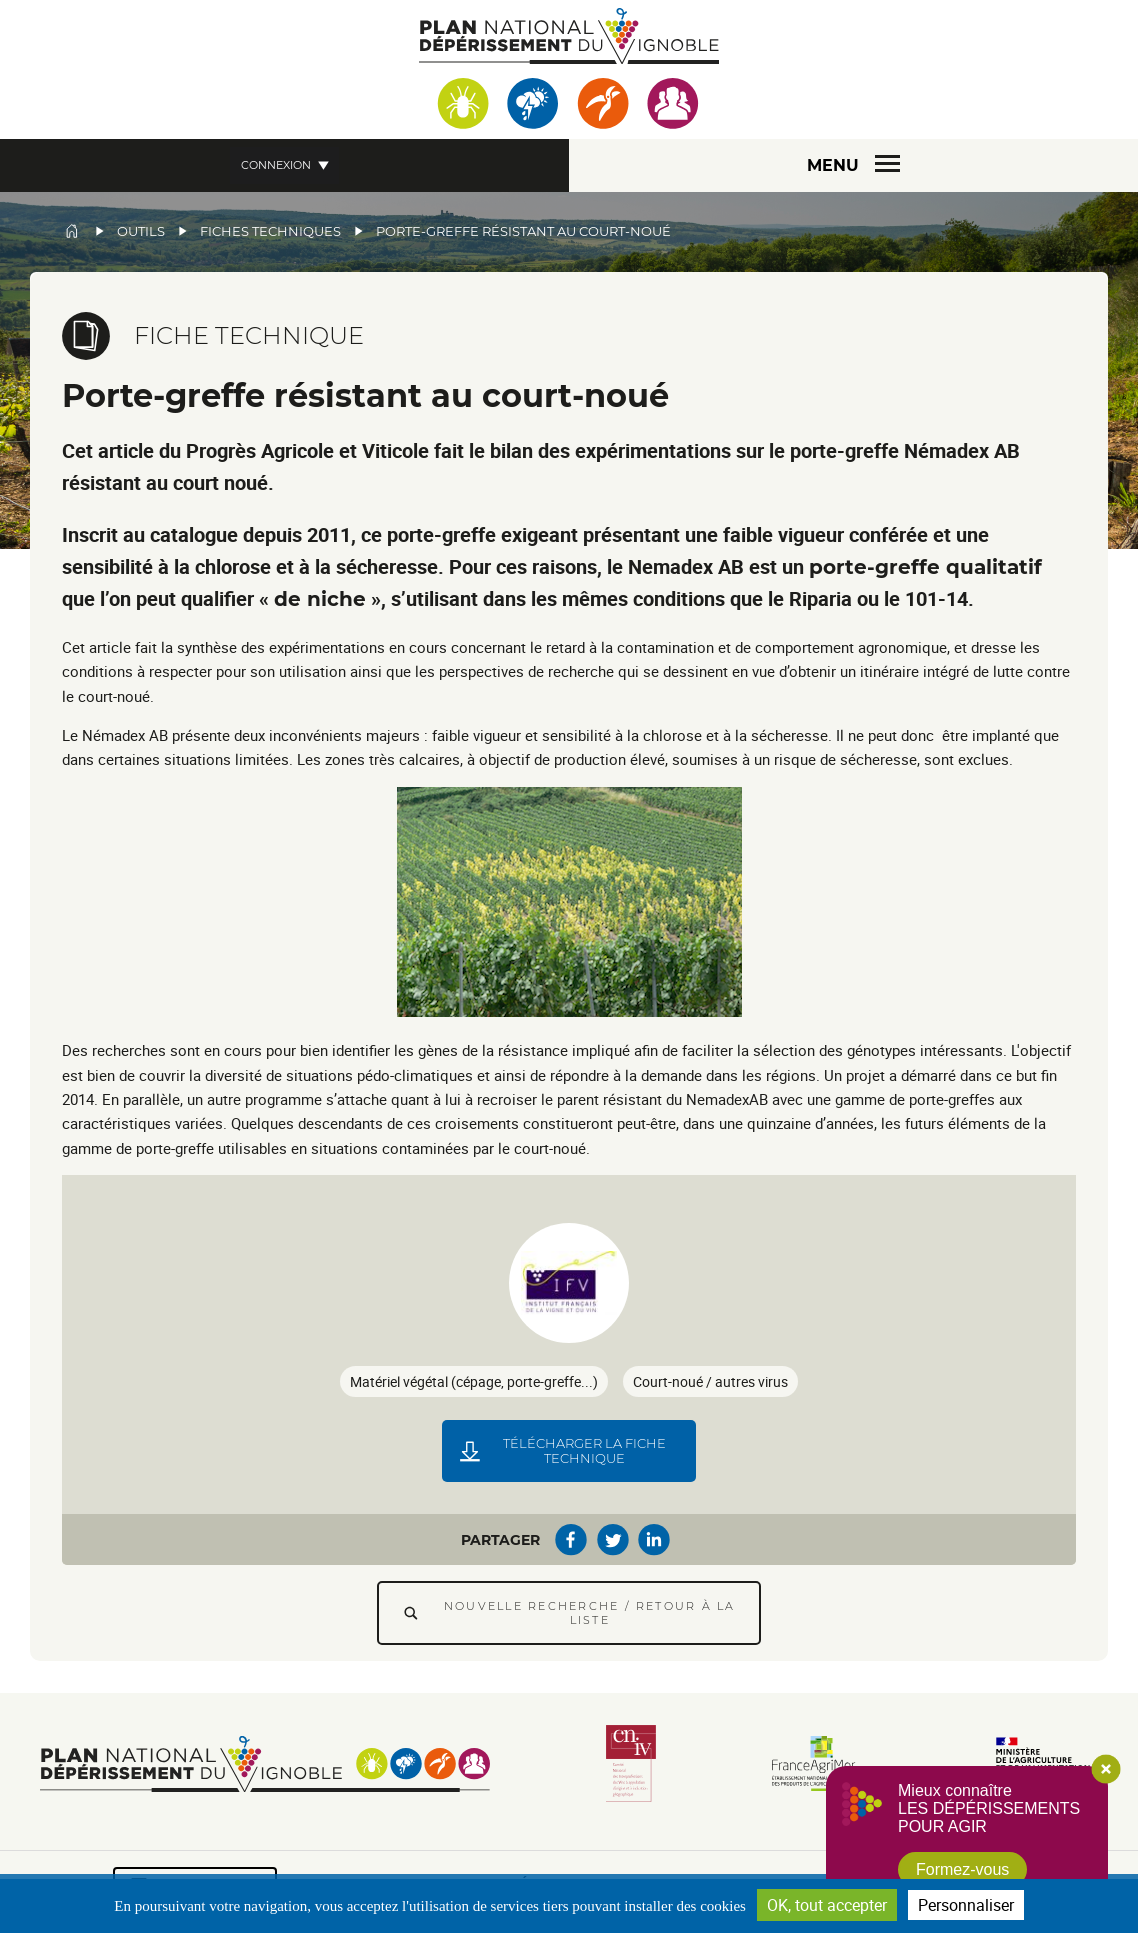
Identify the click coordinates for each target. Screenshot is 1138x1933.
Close (1106, 1769)
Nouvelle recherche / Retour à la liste (590, 1613)
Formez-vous (962, 1869)
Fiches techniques (270, 231)
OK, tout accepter (827, 1905)
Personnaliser (966, 1905)
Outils (141, 231)
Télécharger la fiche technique (584, 1451)
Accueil (72, 231)
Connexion (276, 165)
